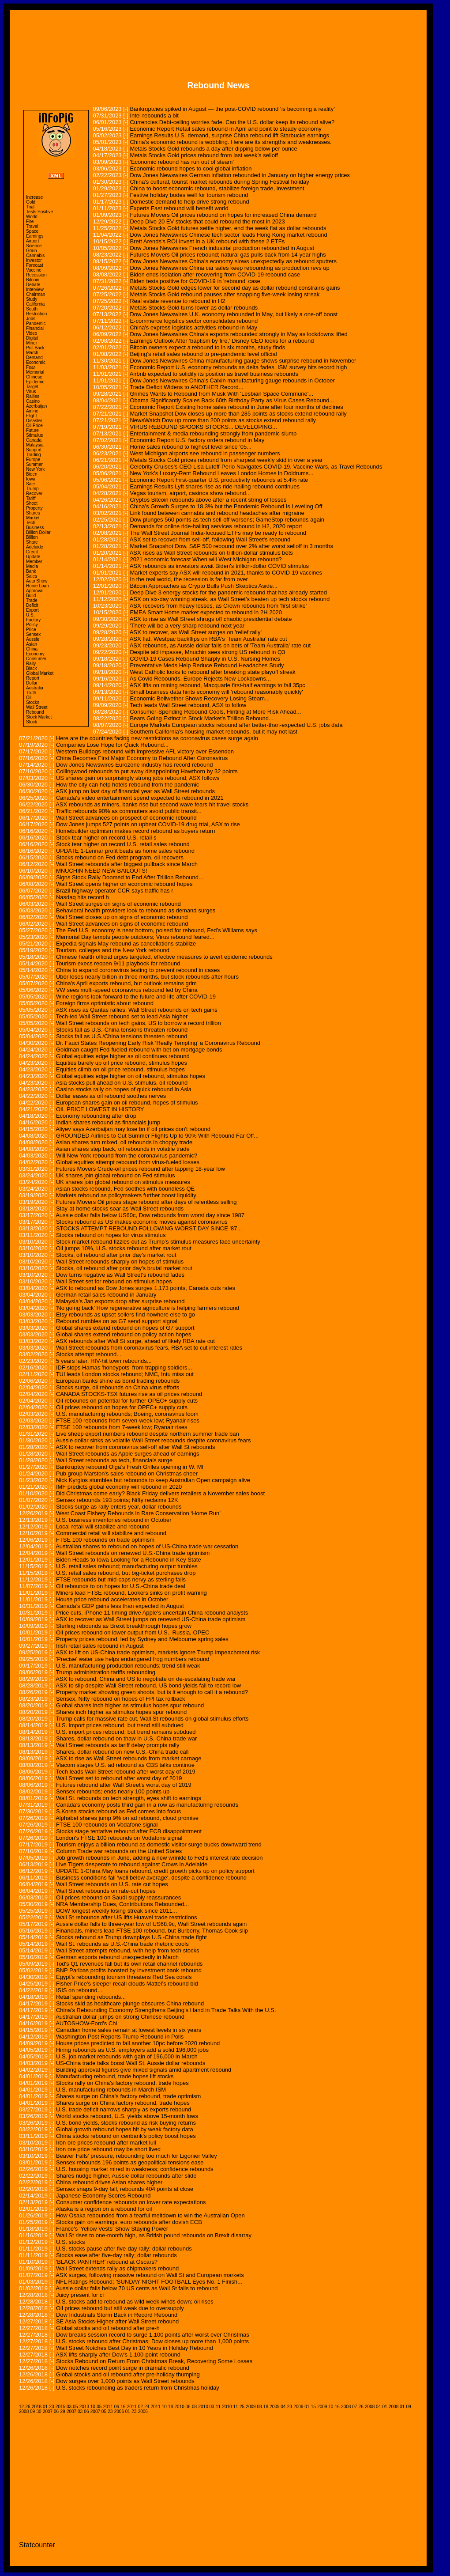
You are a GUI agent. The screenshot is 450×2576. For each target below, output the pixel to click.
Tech (30, 522)
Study (32, 299)
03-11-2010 (221, 2406)
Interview (35, 289)
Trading (33, 454)
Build (31, 595)
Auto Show (36, 581)
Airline (32, 411)
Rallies (32, 396)
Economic (35, 362)
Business (35, 527)
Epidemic (35, 381)
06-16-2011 (125, 2406)
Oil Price (34, 425)
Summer (34, 464)
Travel (32, 226)
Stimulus (34, 435)
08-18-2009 (268, 2406)
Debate (33, 284)
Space (32, 231)
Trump (32, 488)
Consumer (36, 658)
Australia (34, 687)
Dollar (32, 683)
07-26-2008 (363, 2406)
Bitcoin (32, 279)
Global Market (39, 673)
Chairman (35, 294)
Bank (31, 571)
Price (31, 629)
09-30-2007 (41, 2411)
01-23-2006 (136, 2411)
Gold (30, 202)
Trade (32, 600)
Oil (28, 697)
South (32, 308)
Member (34, 561)
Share (32, 542)
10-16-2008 (339, 2406)
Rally (31, 663)
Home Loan (37, 585)
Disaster (34, 420)
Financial (35, 328)
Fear (30, 367)
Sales (31, 576)
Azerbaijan (36, 406)
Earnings (34, 236)
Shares (33, 513)
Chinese (34, 376)
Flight (31, 415)
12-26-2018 (30, 2406)
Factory (33, 619)
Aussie (32, 639)
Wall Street (37, 707)
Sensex (33, 634)
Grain (31, 250)
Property (34, 508)
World (32, 216)
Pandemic (35, 323)
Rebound (35, 712)
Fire (30, 221)
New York (35, 469)
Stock (31, 721)
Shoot (32, 503)
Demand (34, 357)
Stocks (32, 702)
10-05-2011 (101, 2406)
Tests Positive (39, 211)
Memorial (35, 372)
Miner (31, 342)
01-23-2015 (54, 2406)
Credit (32, 551)
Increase (34, 197)
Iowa (30, 479)
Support (33, 449)
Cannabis (35, 255)
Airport (32, 240)
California (35, 304)
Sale (30, 483)
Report (32, 678)
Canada (33, 440)
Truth (31, 692)
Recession (36, 274)
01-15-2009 (315, 2406)
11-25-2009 (244, 2406)
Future (32, 430)
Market (33, 517)
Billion (32, 537)
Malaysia (34, 445)
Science (34, 245)
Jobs (30, 318)
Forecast (34, 265)
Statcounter (37, 2545)
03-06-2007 (89, 2411)
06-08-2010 (197, 2406)
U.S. (30, 615)
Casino (33, 401)
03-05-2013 (78, 2406)
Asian (31, 644)
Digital (32, 338)
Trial (30, 206)
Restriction (36, 313)
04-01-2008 (387, 2406)
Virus (31, 391)
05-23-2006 (112, 2411)
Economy (35, 653)
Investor (34, 260)
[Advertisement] (218, 39)
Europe (33, 459)
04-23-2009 (292, 2406)
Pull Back (35, 347)
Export (32, 610)
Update (33, 556)
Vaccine (33, 270)
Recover (34, 493)
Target (32, 386)
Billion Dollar (38, 532)
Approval (34, 590)
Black (31, 668)
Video (31, 333)
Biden (32, 474)
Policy (32, 624)
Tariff (31, 498)
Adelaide (34, 547)
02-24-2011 (149, 2406)
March (32, 352)
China (32, 649)
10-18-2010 (173, 2406)
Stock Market (39, 717)
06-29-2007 (65, 2411)
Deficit (32, 605)
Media (32, 566)
